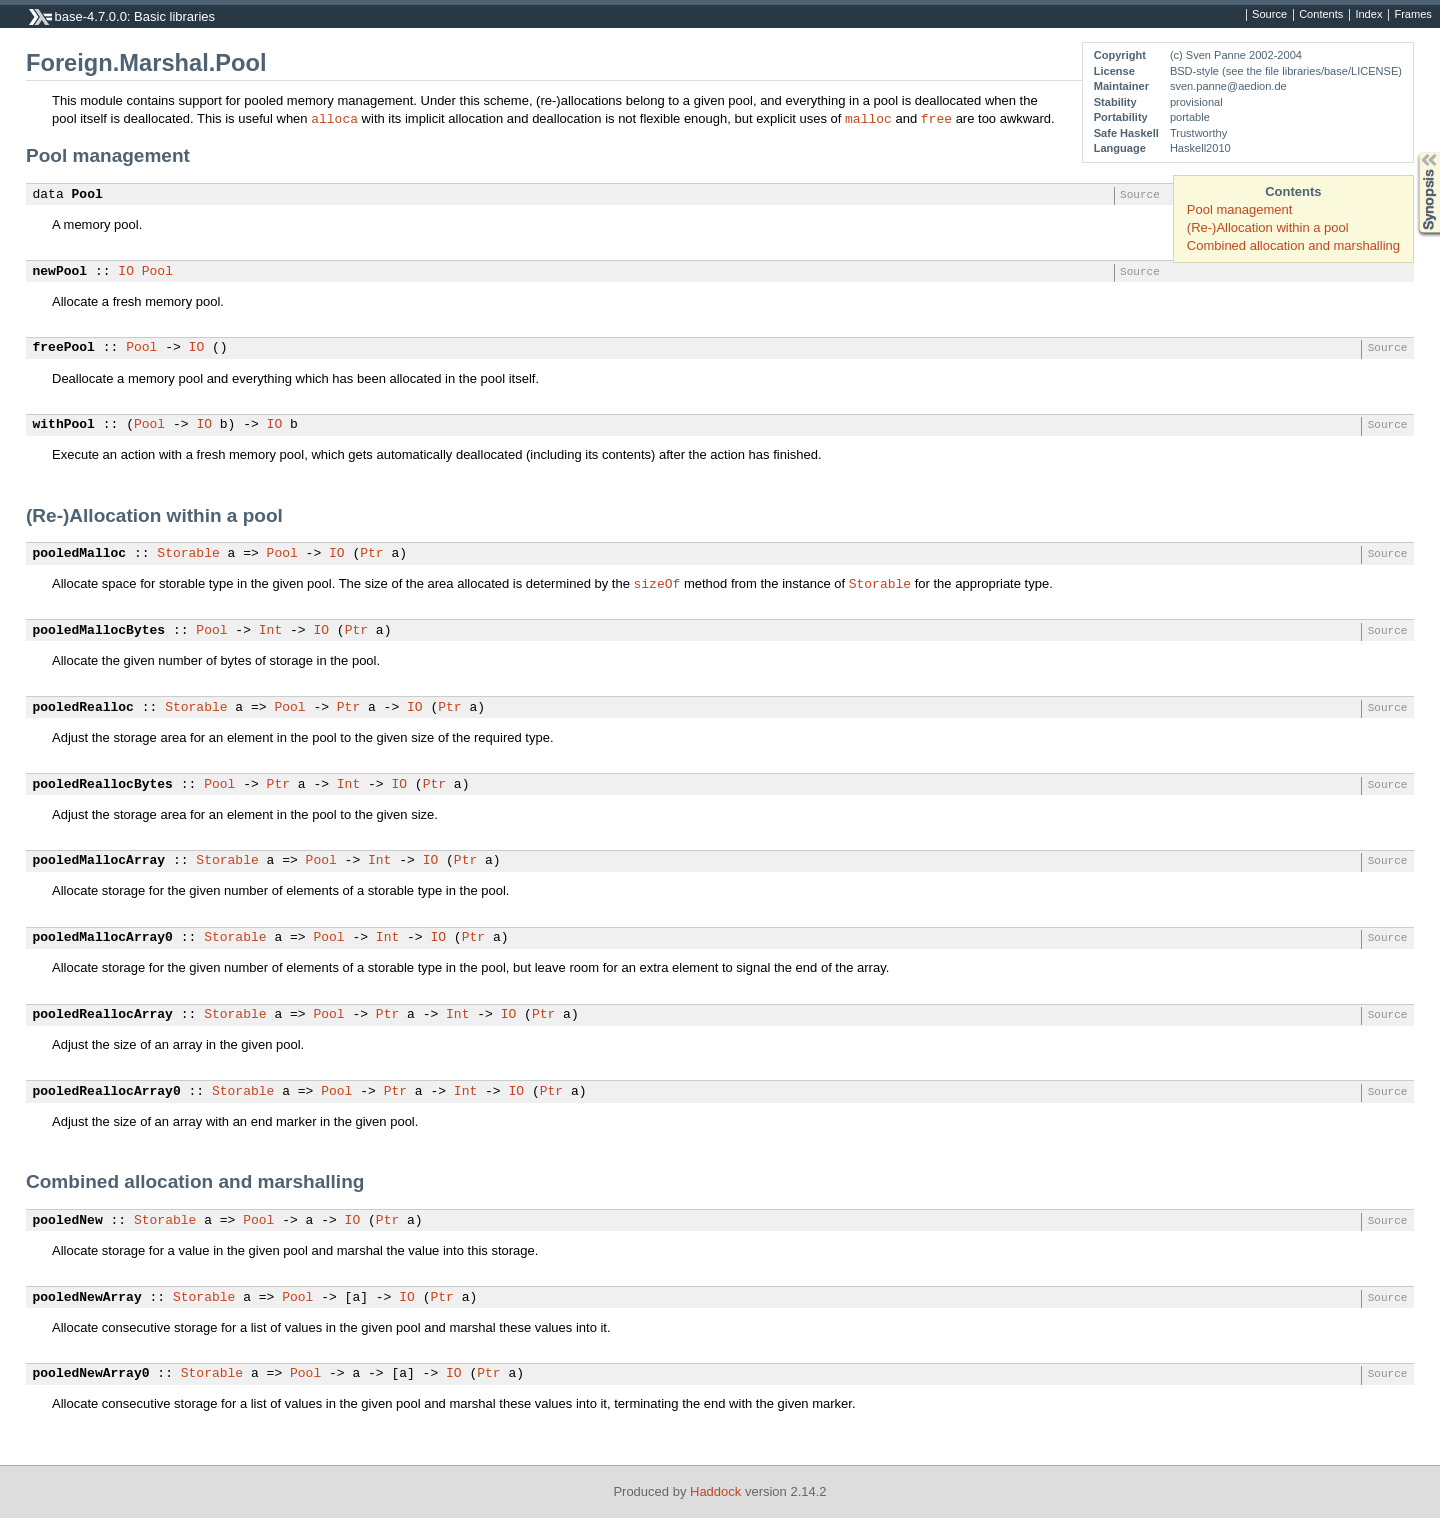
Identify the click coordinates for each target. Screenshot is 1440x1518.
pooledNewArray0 (91, 1374)
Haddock (715, 1491)
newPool (60, 272)
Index (1368, 15)
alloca (334, 118)
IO (126, 272)
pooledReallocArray (103, 1015)
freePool (64, 348)
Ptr (371, 554)
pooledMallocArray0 (103, 938)
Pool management (1240, 209)
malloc (868, 118)
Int (270, 631)
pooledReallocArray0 (107, 1092)
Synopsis (1413, 152)
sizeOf (657, 583)
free (936, 118)
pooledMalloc (80, 554)
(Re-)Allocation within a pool (1268, 227)
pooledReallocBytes (103, 785)
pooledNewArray (87, 1298)
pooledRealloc (83, 708)
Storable (188, 554)
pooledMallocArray (99, 861)
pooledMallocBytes (99, 631)
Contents (1321, 15)
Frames (1412, 15)
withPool (64, 425)
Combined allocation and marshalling (1293, 245)
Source (1269, 15)
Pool (87, 195)
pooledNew (68, 1221)
